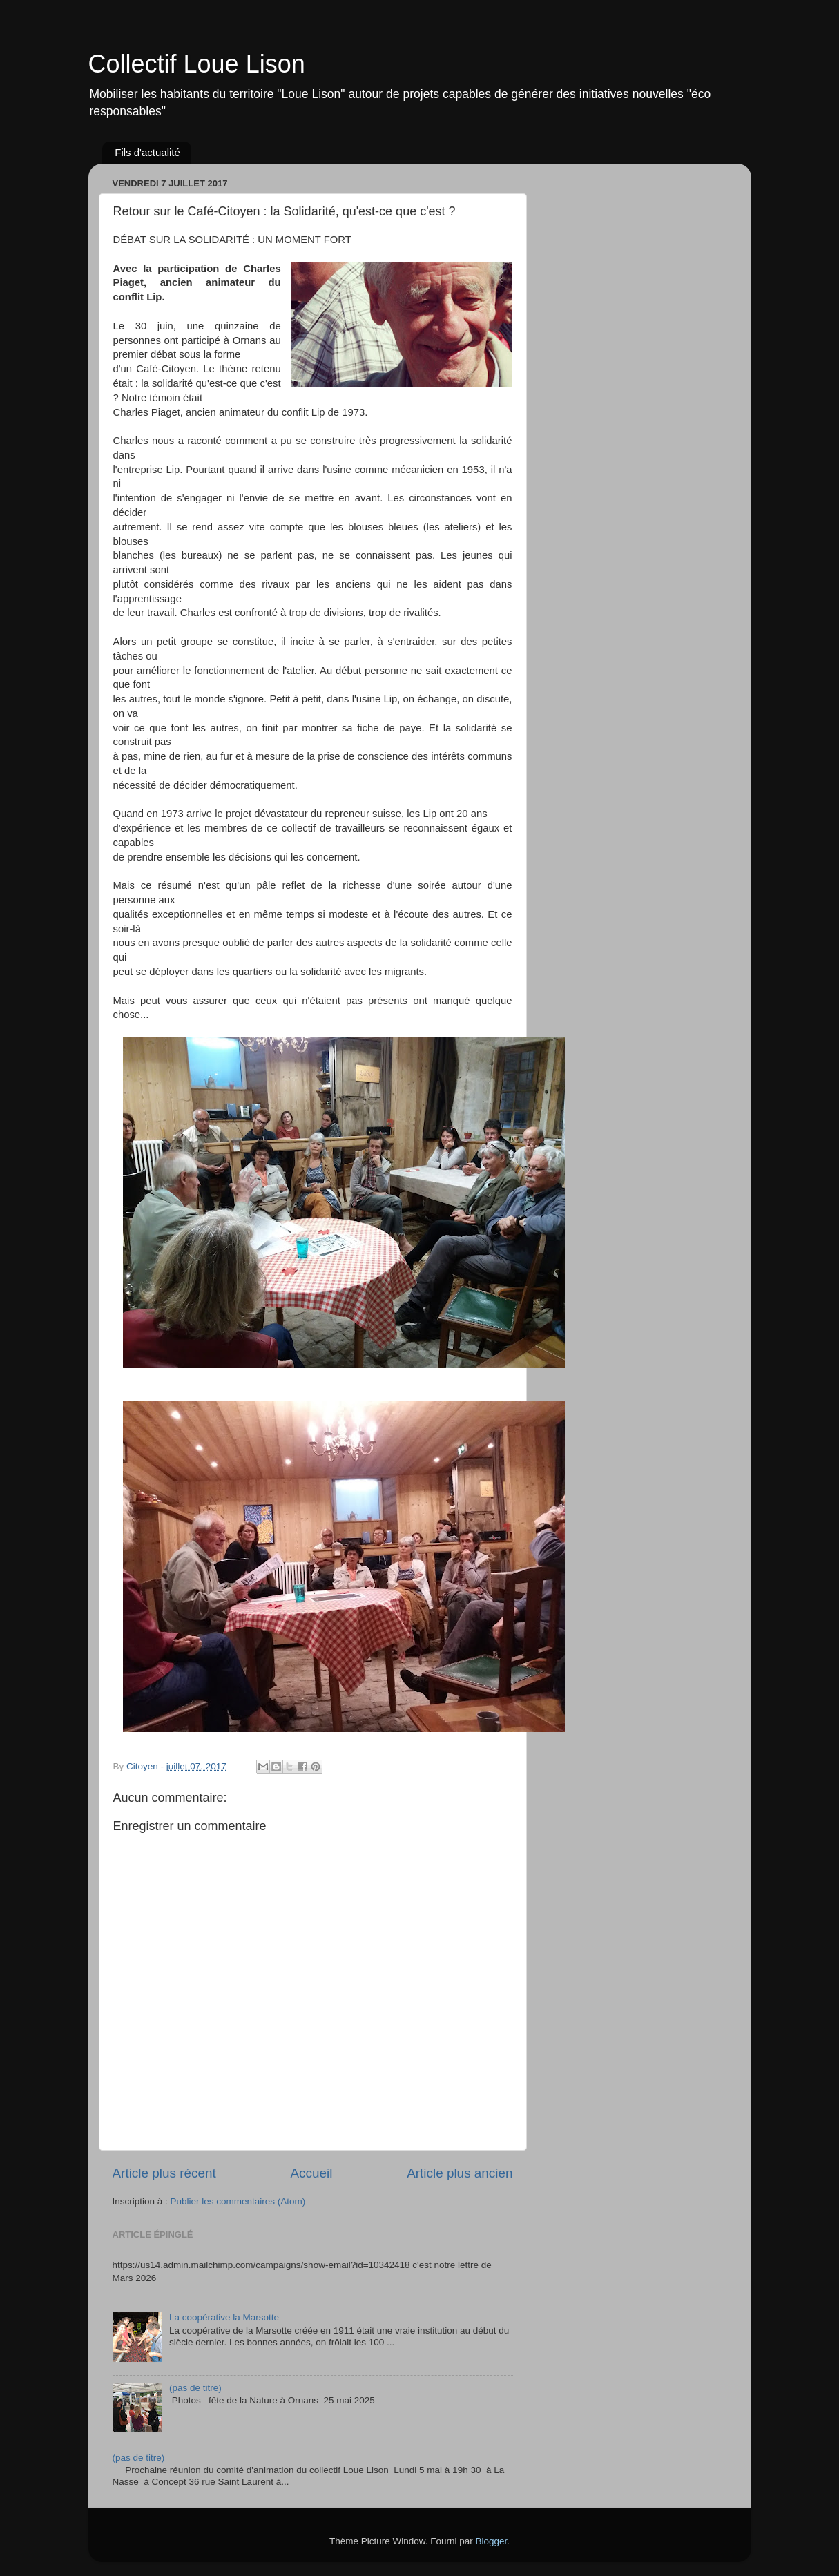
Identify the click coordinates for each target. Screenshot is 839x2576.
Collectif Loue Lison (196, 64)
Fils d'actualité (147, 152)
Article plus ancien (459, 2173)
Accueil (311, 2173)
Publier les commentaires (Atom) (238, 2201)
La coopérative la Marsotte (224, 2317)
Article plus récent (164, 2173)
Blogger (492, 2541)
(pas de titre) (195, 2388)
